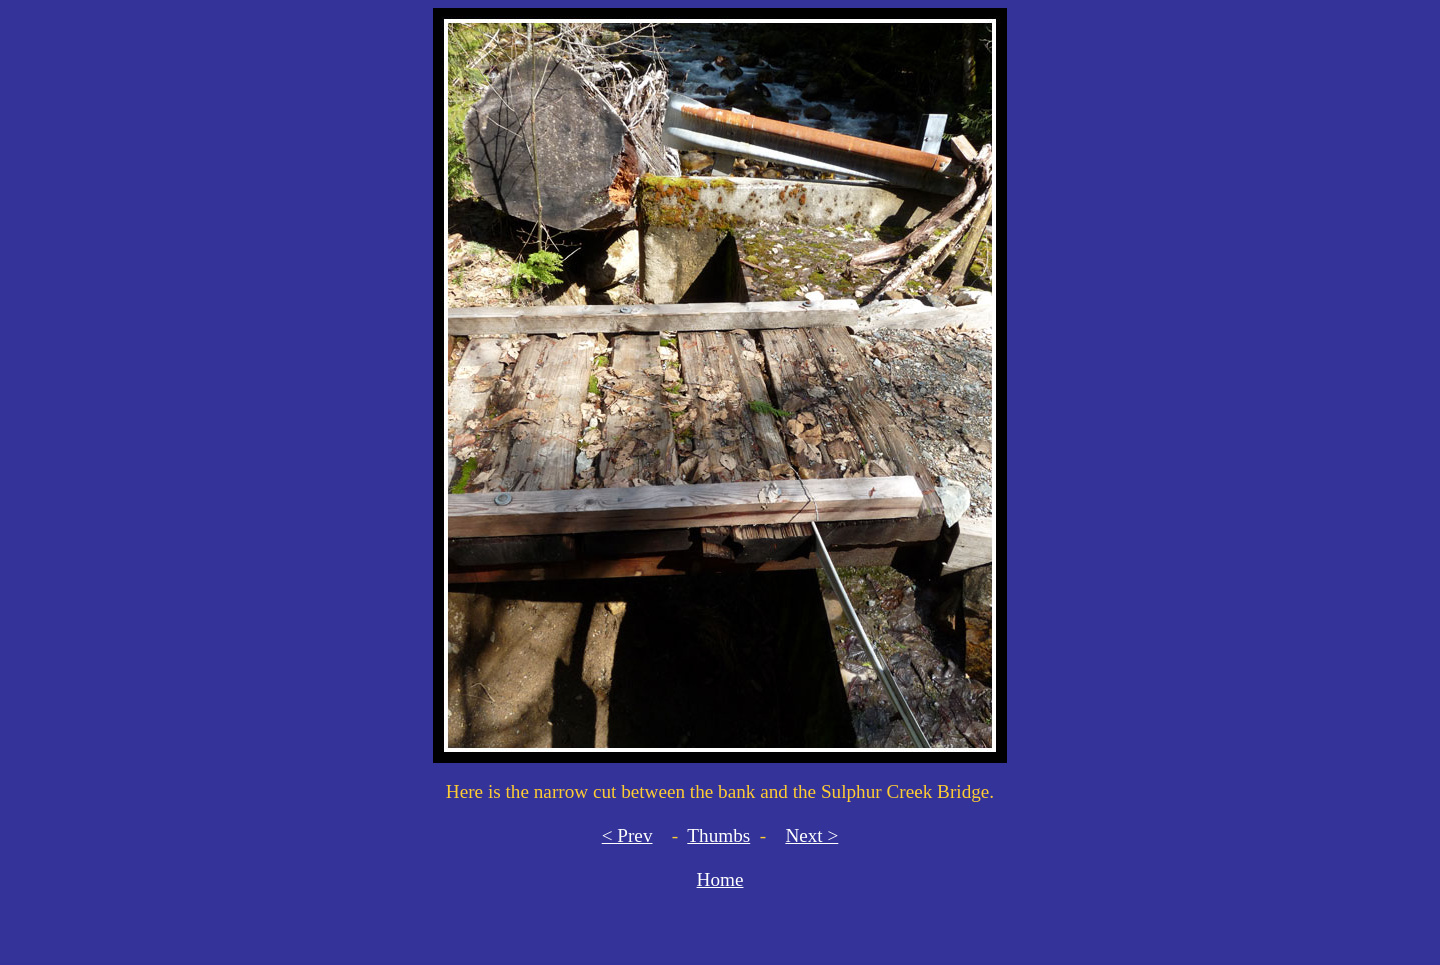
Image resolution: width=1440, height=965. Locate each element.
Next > (811, 835)
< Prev (627, 835)
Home (720, 879)
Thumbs (718, 835)
